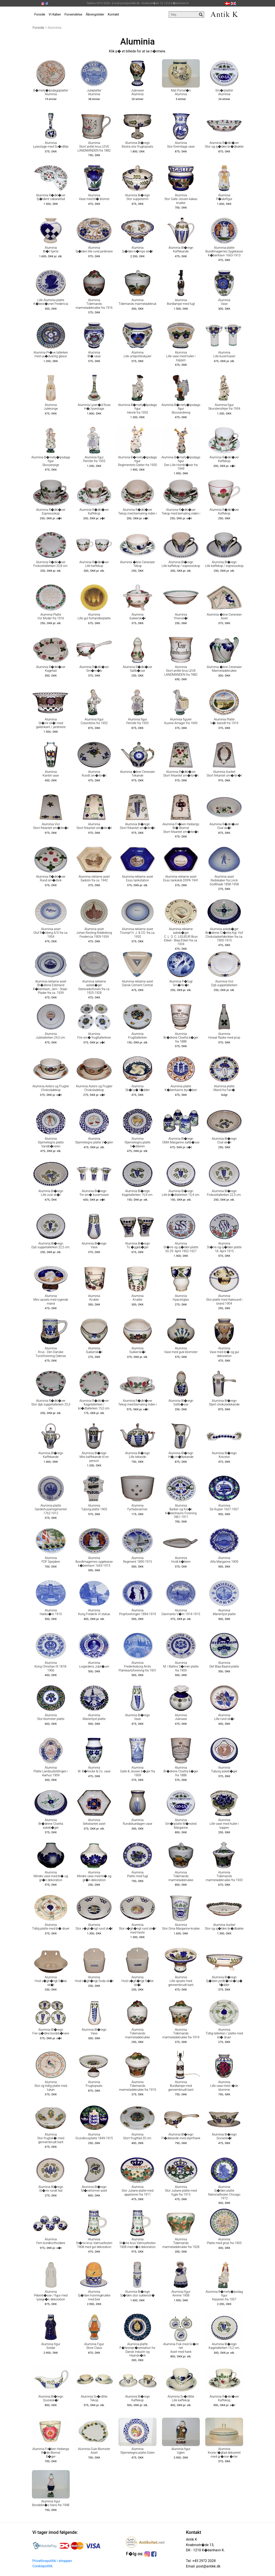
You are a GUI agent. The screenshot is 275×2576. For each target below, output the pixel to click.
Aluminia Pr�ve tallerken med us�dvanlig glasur (50, 354)
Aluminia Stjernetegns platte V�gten (94, 1140)
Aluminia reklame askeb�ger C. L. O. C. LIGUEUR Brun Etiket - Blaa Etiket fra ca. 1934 (181, 936)
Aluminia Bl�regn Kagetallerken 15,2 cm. (224, 2346)
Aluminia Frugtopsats (94, 2084)
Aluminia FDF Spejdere (51, 1560)
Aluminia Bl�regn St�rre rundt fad (50, 2189)
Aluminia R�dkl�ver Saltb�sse (137, 669)
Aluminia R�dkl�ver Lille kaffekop (94, 564)
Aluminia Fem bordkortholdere (50, 2241)
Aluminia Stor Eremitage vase (181, 144)
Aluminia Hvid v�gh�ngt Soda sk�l (94, 1979)
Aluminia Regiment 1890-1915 (137, 1560)
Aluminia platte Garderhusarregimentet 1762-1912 (51, 1509)
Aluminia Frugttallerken (137, 1035)
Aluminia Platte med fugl (137, 1874)
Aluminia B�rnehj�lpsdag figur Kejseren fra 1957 (224, 2295)
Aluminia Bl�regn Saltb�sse (181, 1402)
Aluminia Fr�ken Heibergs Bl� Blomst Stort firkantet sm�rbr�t (180, 828)
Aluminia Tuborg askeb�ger (224, 1769)
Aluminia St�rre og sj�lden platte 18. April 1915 (224, 1247)
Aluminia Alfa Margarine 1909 (224, 1560)
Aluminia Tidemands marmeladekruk (137, 302)
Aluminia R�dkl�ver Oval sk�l (224, 826)
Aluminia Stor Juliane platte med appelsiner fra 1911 (137, 2190)
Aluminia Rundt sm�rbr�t (94, 773)
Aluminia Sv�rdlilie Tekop (94, 2398)
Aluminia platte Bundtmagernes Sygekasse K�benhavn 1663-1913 (224, 251)
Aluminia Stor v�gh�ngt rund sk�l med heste (137, 1928)
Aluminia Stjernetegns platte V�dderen (137, 1142)
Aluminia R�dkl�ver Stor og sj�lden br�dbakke (224, 144)
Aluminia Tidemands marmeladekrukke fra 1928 (180, 2243)
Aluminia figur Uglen (180, 2451)
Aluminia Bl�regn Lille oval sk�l (50, 1193)
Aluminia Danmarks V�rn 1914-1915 (181, 1612)
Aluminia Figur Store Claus (94, 2346)
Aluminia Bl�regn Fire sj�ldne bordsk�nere (50, 2031)
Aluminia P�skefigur (224, 197)
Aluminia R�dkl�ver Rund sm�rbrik (51, 878)
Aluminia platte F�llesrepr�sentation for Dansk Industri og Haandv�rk (137, 2349)
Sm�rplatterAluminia (224, 92)
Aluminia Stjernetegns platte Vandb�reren (51, 1142)
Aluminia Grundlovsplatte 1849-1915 (94, 2136)
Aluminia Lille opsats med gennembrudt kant (181, 1981)
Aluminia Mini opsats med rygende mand (50, 1299)
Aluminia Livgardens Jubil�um (94, 1664)
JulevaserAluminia (137, 92)
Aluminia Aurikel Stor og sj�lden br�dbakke (224, 1926)
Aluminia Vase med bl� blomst (94, 197)
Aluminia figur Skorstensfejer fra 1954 (224, 407)
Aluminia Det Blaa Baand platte (224, 1664)
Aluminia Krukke (94, 1298)
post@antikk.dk (207, 2566)
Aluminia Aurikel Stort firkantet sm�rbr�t (224, 773)
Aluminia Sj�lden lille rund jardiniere (94, 249)
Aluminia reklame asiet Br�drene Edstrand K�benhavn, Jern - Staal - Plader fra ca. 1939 (50, 987)
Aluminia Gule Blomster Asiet (94, 2451)
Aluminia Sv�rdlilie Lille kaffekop (180, 2398)
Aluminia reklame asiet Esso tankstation (137, 878)
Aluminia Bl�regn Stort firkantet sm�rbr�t (137, 826)
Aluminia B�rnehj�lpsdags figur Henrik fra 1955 (137, 408)
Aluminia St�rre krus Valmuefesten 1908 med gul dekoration (94, 2243)
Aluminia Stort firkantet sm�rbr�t (94, 826)
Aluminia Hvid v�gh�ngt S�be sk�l (51, 1981)
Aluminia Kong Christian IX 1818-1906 (51, 1666)
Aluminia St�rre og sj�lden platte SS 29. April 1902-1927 (181, 1247)
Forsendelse (73, 14)
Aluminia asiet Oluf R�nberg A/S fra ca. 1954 (50, 933)
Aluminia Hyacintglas (181, 1298)
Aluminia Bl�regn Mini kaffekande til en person (94, 1457)
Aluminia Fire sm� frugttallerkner (94, 1035)
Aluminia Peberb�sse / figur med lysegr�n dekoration (51, 2295)
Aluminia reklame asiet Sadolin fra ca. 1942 (94, 878)
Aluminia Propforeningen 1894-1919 (137, 1612)
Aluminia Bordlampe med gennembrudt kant (181, 2086)
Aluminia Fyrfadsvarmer (137, 1507)
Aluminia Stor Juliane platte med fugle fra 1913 (181, 2190)
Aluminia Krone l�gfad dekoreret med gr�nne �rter (224, 2453)
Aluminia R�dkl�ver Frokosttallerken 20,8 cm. (50, 564)
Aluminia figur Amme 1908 (180, 2293)
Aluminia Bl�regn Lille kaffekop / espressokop (181, 564)
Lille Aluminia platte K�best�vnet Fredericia (50, 302)
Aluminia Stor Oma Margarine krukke (181, 1926)
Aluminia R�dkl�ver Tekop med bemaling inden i (137, 511)
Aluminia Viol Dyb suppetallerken (224, 983)
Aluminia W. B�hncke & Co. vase (94, 1769)
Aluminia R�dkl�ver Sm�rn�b (94, 669)
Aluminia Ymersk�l (181, 616)
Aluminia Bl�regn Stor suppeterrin (137, 197)
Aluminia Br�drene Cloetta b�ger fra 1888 (181, 1037)
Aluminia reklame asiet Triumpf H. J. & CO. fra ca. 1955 (137, 933)
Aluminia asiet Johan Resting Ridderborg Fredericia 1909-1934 (94, 933)
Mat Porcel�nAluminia (181, 92)
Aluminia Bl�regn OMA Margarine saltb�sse (180, 1140)
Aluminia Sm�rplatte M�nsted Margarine (181, 1824)
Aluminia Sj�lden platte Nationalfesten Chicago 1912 (224, 2192)
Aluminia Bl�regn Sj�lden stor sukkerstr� (137, 2293)
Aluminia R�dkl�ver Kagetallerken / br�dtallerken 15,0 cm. (94, 1404)
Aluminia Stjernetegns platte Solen (137, 2451)
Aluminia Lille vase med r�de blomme (224, 2086)
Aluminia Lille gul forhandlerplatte (94, 616)
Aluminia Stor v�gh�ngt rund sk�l (94, 1926)
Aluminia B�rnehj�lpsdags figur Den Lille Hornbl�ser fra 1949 (181, 463)
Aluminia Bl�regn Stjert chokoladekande (224, 1402)
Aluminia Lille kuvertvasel (224, 354)
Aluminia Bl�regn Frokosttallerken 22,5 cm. (224, 1193)
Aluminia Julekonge (51, 407)
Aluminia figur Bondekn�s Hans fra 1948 (50, 2503)
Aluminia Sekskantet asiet (94, 1822)
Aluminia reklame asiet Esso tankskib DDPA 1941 (180, 878)
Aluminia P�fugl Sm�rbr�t (180, 983)
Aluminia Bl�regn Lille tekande (137, 1455)
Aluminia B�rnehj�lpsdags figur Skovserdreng (181, 408)
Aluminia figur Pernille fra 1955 (94, 459)
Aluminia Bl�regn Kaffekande (181, 249)
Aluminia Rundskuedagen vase (137, 1822)
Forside (39, 14)
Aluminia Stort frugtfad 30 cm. (137, 2136)
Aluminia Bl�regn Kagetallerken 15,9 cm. (137, 1193)
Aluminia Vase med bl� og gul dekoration (224, 1352)
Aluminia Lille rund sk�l (224, 1717)
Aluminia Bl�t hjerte (51, 249)
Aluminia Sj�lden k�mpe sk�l (137, 249)
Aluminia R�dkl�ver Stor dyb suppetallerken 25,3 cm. (50, 1404)
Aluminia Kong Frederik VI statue (94, 1612)
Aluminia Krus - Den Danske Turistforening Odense (51, 1352)
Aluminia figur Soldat (50, 2346)
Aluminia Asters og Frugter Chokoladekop (50, 1088)
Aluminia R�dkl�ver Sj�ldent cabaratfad (51, 197)
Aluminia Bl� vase (94, 354)
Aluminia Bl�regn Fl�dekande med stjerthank (180, 2136)
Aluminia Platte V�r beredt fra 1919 (224, 721)
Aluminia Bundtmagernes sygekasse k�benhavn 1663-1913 (94, 1562)
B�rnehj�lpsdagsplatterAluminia (50, 92)
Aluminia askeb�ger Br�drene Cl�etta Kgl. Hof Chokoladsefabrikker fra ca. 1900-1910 (224, 934)
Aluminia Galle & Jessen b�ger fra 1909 (137, 1771)
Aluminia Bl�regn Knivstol (224, 1455)
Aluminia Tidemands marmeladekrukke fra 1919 (180, 2033)
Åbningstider (95, 14)
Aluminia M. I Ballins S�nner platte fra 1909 (180, 1666)
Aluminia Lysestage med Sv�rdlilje (50, 144)
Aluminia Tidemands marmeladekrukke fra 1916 (94, 304)
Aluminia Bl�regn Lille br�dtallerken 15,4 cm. (181, 1193)
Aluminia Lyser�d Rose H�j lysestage (94, 407)
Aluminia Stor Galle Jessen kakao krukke (180, 199)
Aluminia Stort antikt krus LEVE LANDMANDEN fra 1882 (94, 146)
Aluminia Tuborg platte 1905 (94, 1507)
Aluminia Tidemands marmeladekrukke (181, 1876)
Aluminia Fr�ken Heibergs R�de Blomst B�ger (50, 2453)
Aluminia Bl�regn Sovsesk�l (224, 2136)
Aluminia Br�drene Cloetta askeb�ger (50, 1824)
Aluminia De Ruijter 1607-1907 (224, 1507)
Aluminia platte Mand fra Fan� (224, 1088)
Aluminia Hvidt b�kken (181, 1560)
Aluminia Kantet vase (51, 773)
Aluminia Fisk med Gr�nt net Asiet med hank (180, 2348)
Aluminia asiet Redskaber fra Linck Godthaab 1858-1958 (224, 880)
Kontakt (113, 14)
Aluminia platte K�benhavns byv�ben (181, 1088)
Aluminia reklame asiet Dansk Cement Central (137, 983)
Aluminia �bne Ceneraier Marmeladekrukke (224, 669)
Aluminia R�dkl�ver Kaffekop (224, 459)
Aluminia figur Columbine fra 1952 (94, 721)
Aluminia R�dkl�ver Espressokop (51, 511)
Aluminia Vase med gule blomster (181, 1350)
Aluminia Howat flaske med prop (224, 1035)
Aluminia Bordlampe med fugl (181, 302)
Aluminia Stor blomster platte (50, 1717)
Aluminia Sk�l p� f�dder (137, 1088)
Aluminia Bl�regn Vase (94, 1245)
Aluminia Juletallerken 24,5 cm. (51, 1035)
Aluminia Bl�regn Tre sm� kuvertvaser (94, 1193)
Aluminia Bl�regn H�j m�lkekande (180, 1455)
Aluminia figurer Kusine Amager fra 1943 (180, 721)
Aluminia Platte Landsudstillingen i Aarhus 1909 (51, 1771)
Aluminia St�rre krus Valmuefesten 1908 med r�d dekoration (137, 2243)
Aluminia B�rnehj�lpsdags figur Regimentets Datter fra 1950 (137, 461)
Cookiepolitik (42, 2566)
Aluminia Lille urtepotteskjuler (137, 354)
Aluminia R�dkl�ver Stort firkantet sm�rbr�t (181, 773)
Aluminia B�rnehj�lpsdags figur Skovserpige (50, 461)
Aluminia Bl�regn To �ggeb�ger (137, 1245)
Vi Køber (55, 14)
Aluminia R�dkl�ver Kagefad (51, 669)
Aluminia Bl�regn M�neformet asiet (94, 2189)
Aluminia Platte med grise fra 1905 (224, 2241)
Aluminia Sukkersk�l (137, 616)
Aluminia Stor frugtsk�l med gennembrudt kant (50, 2138)
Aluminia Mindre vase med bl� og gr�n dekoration (51, 1876)
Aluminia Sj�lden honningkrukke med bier (94, 2295)
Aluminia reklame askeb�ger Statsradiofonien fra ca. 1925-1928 (94, 987)
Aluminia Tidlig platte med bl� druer (51, 1926)
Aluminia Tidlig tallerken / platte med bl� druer (224, 2033)
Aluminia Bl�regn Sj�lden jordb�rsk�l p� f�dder (224, 1981)
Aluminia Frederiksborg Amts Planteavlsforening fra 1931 (138, 1666)
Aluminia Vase (224, 302)
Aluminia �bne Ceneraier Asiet (224, 616)
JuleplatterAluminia (94, 92)
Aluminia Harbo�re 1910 (51, 1612)
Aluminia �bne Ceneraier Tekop (137, 564)
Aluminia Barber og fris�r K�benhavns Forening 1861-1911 (181, 1511)
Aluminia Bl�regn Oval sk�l (224, 1140)
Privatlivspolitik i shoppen (52, 2561)
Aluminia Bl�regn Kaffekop (137, 2398)
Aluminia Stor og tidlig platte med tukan (50, 2086)
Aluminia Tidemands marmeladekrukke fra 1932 (224, 1876)
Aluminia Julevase (181, 1717)
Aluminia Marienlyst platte (224, 1612)
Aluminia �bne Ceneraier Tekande (137, 773)
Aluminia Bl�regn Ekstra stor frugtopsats (137, 144)
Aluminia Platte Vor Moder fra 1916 (50, 616)
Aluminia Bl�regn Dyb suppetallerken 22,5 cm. (50, 1245)
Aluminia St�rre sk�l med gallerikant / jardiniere (51, 723)
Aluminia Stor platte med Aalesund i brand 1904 (224, 1299)
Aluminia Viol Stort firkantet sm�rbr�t (50, 826)
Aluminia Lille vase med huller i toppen (180, 356)
